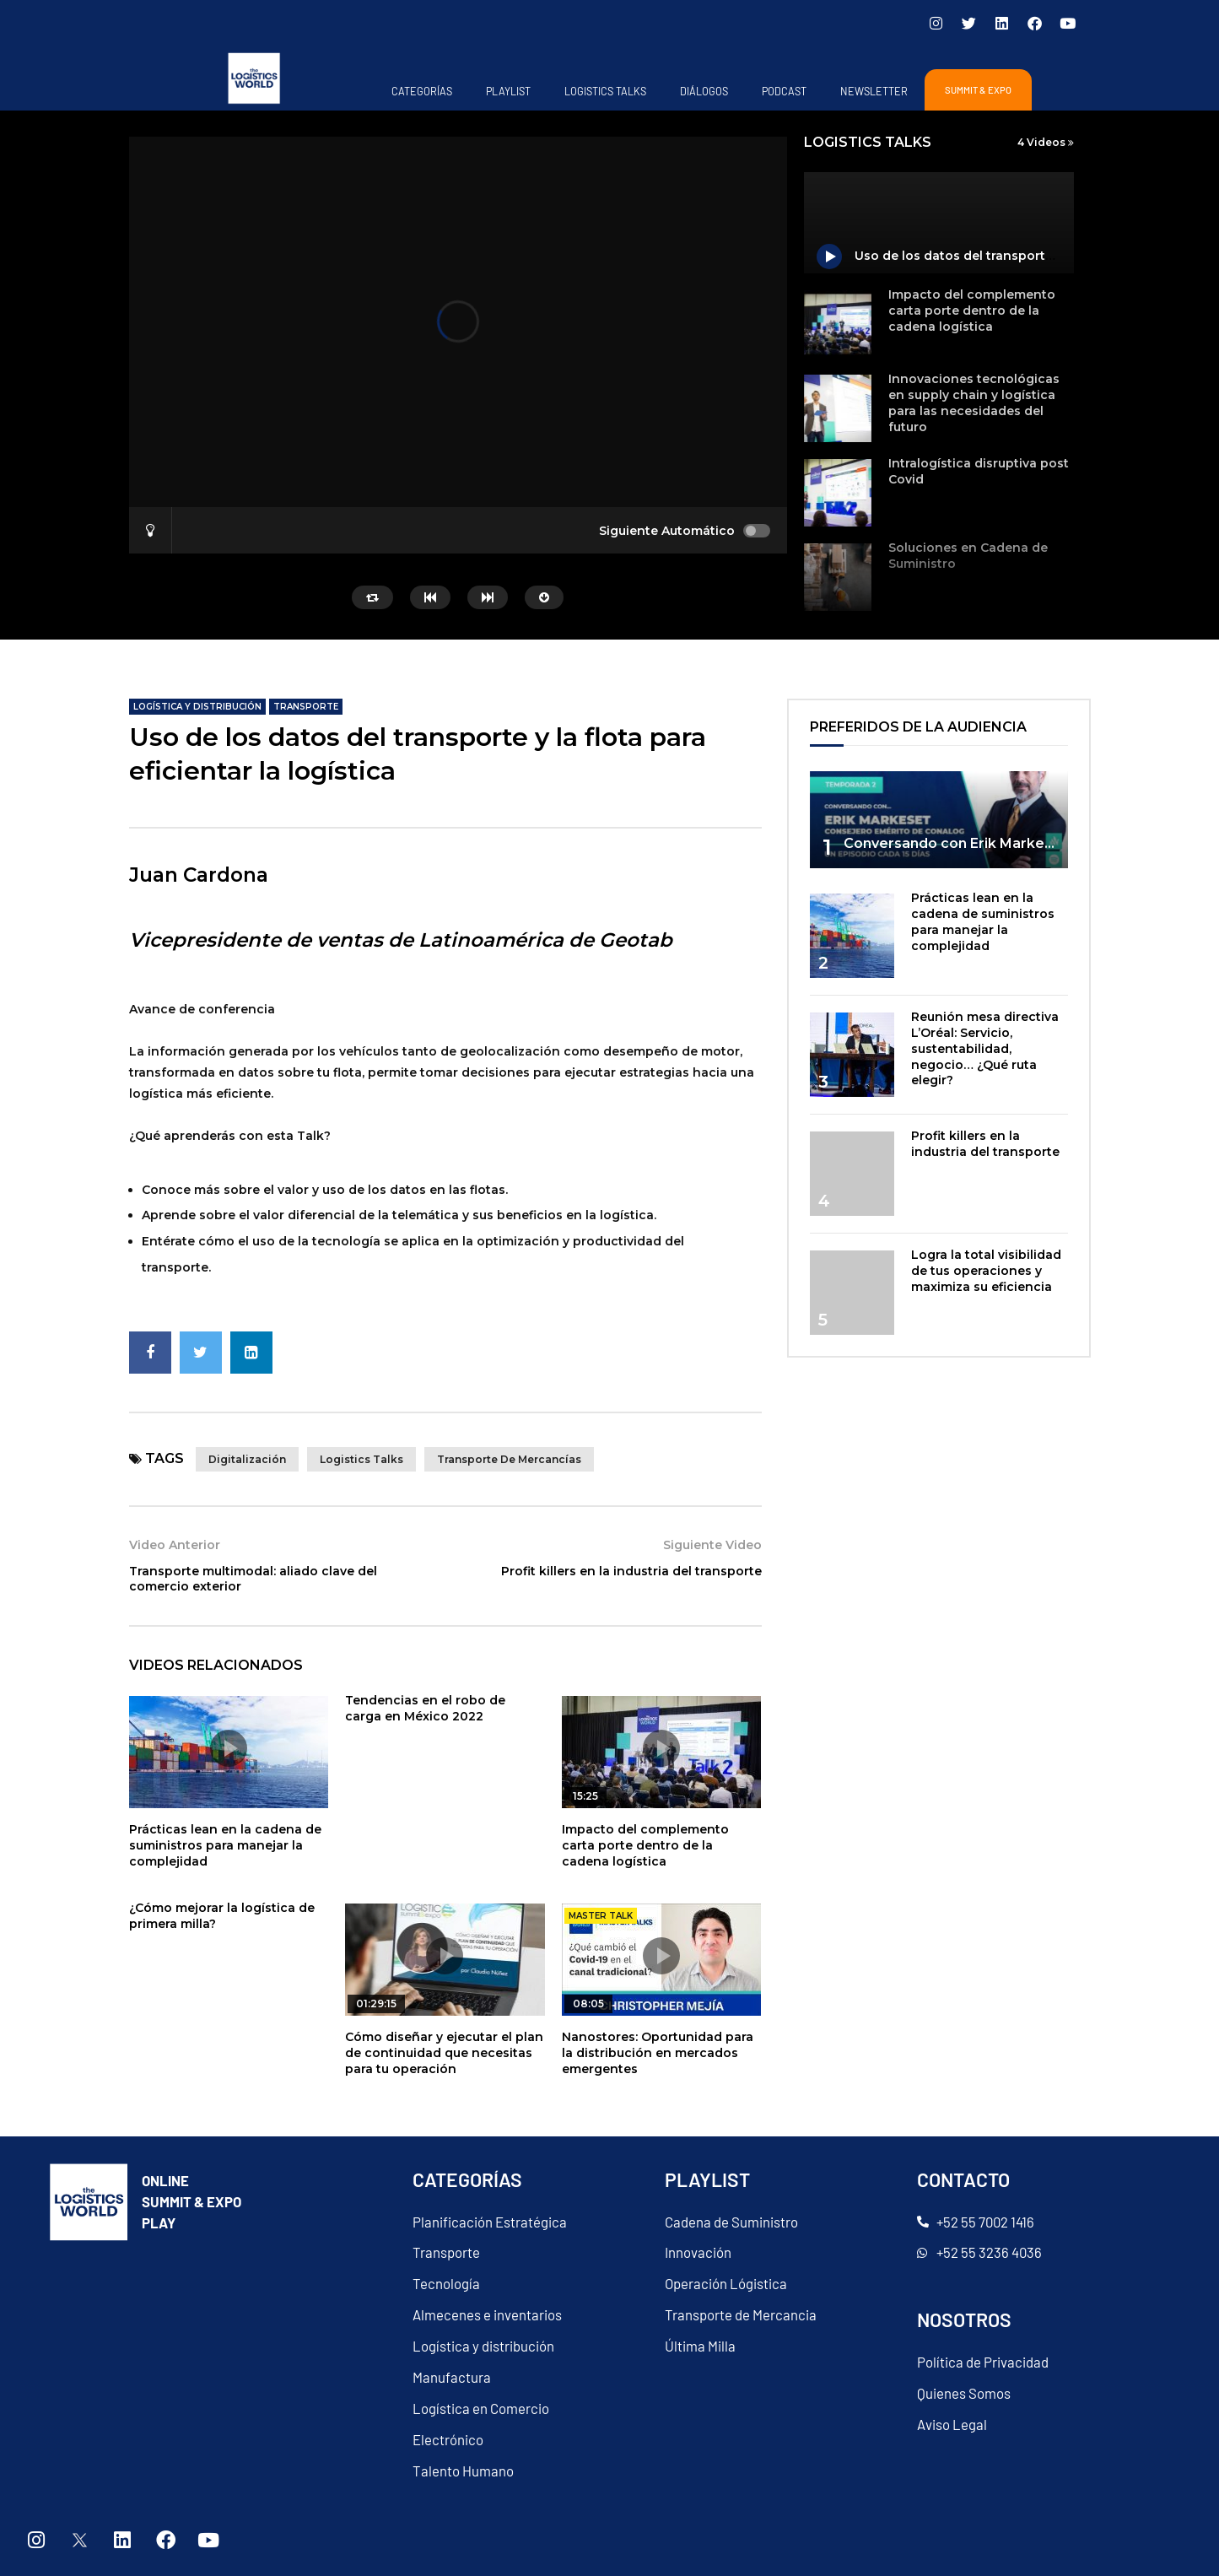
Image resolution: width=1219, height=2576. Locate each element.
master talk (601, 1915)
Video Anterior (174, 1545)
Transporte (305, 706)
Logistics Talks (605, 91)
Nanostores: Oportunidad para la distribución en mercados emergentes (657, 2052)
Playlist (508, 91)
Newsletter (874, 91)
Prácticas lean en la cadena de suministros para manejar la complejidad (225, 1845)
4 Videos (1045, 142)
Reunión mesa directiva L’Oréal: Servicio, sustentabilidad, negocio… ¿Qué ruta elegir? (985, 1048)
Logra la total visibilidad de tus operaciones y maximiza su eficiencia (986, 1270)
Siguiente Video (712, 1545)
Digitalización (247, 1459)
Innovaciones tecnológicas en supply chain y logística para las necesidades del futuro (974, 403)
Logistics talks (361, 1459)
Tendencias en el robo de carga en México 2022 (425, 1708)
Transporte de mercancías (509, 1459)
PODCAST (784, 91)
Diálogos (704, 91)
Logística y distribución (197, 706)
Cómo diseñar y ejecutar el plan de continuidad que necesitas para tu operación (444, 2052)
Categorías (421, 91)
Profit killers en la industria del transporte (631, 1571)
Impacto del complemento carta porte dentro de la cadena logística (971, 310)
